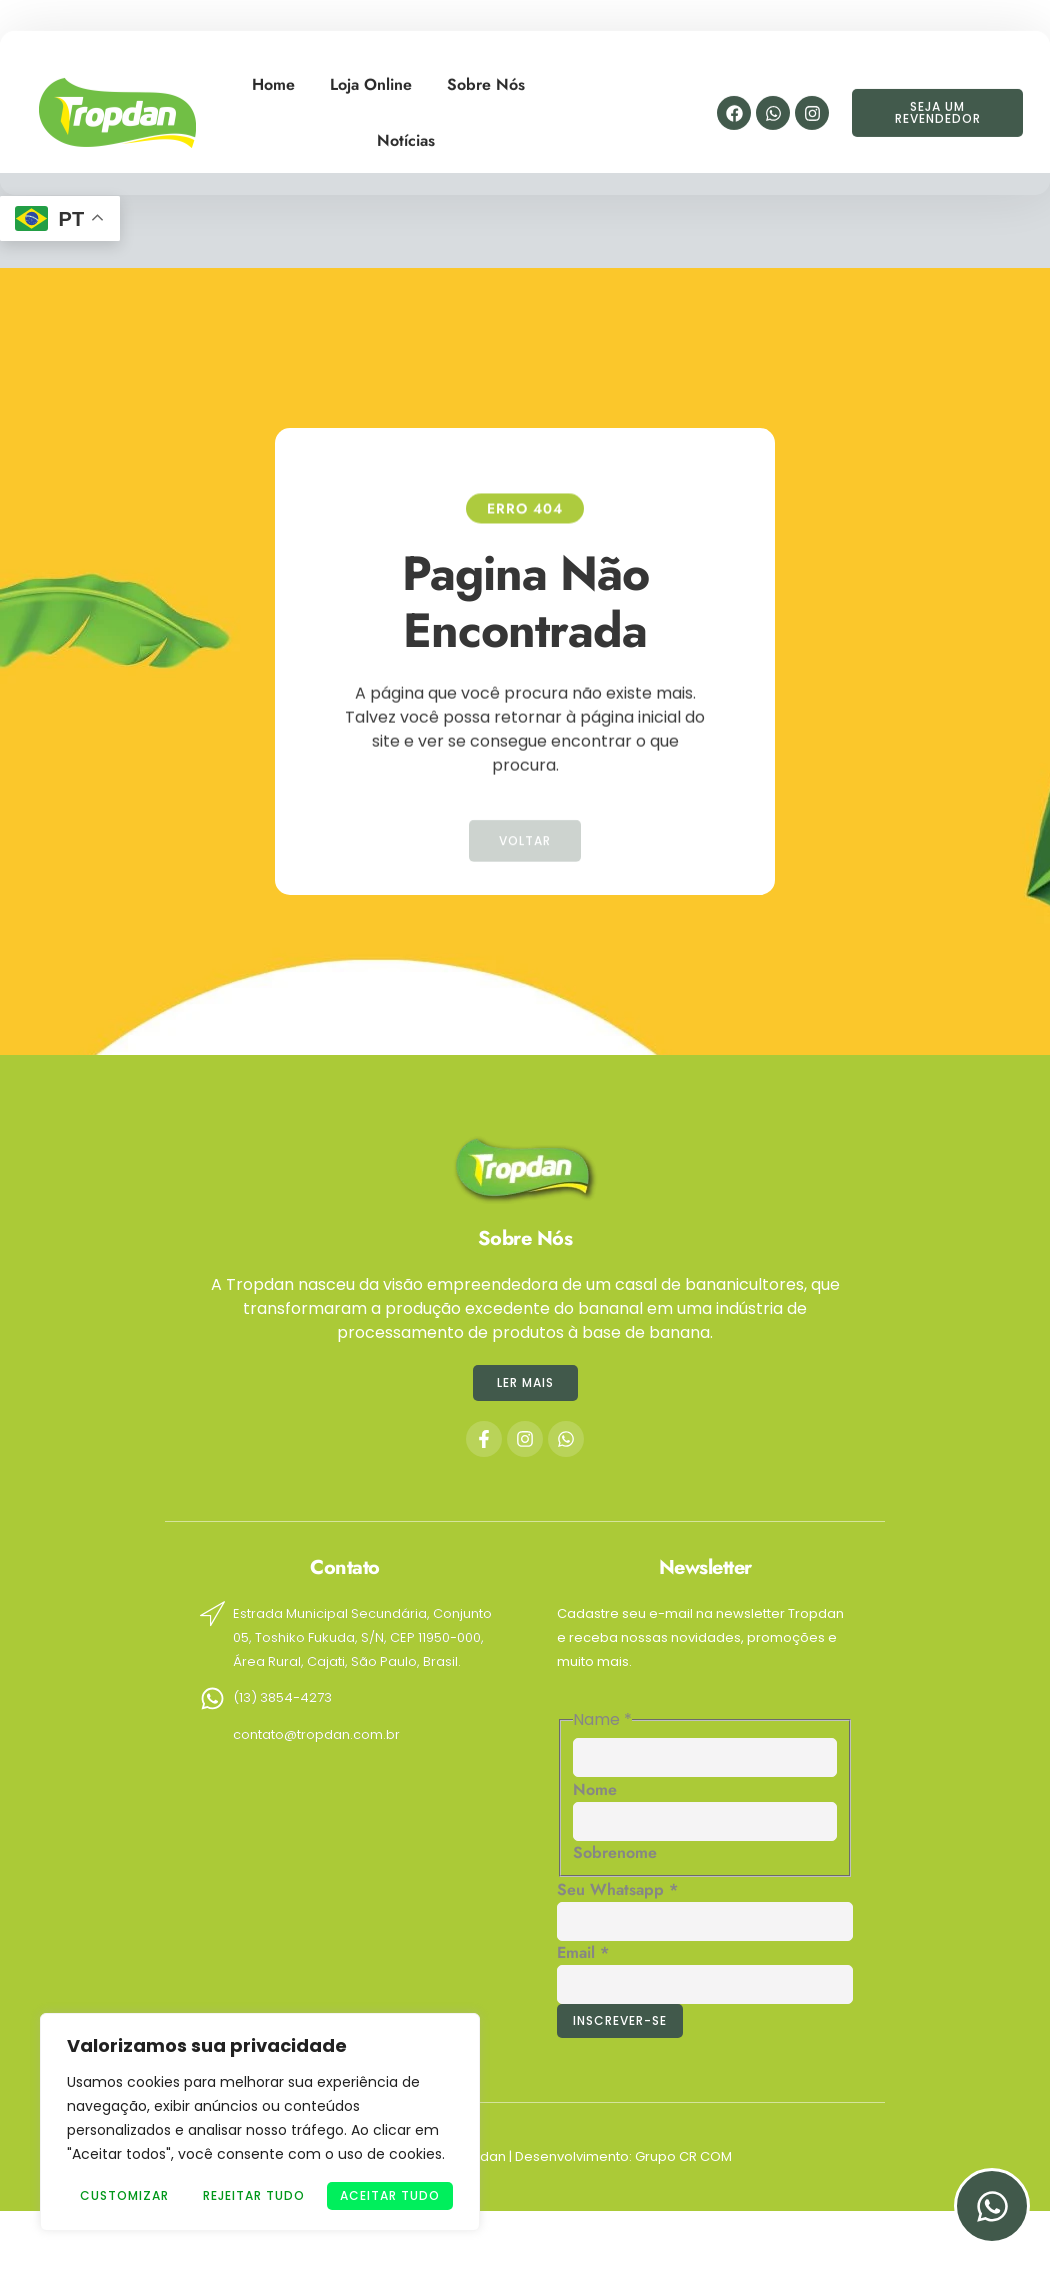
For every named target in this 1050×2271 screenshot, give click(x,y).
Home (273, 70)
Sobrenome (615, 1852)
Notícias (406, 126)
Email (583, 1952)
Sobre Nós (486, 70)
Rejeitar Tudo (254, 2195)
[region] (260, 2122)
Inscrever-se (620, 2020)
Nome (595, 1789)
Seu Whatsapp (617, 1889)
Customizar (124, 2195)
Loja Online (371, 70)
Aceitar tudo (390, 2195)
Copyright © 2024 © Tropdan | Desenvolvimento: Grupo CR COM (525, 2156)
